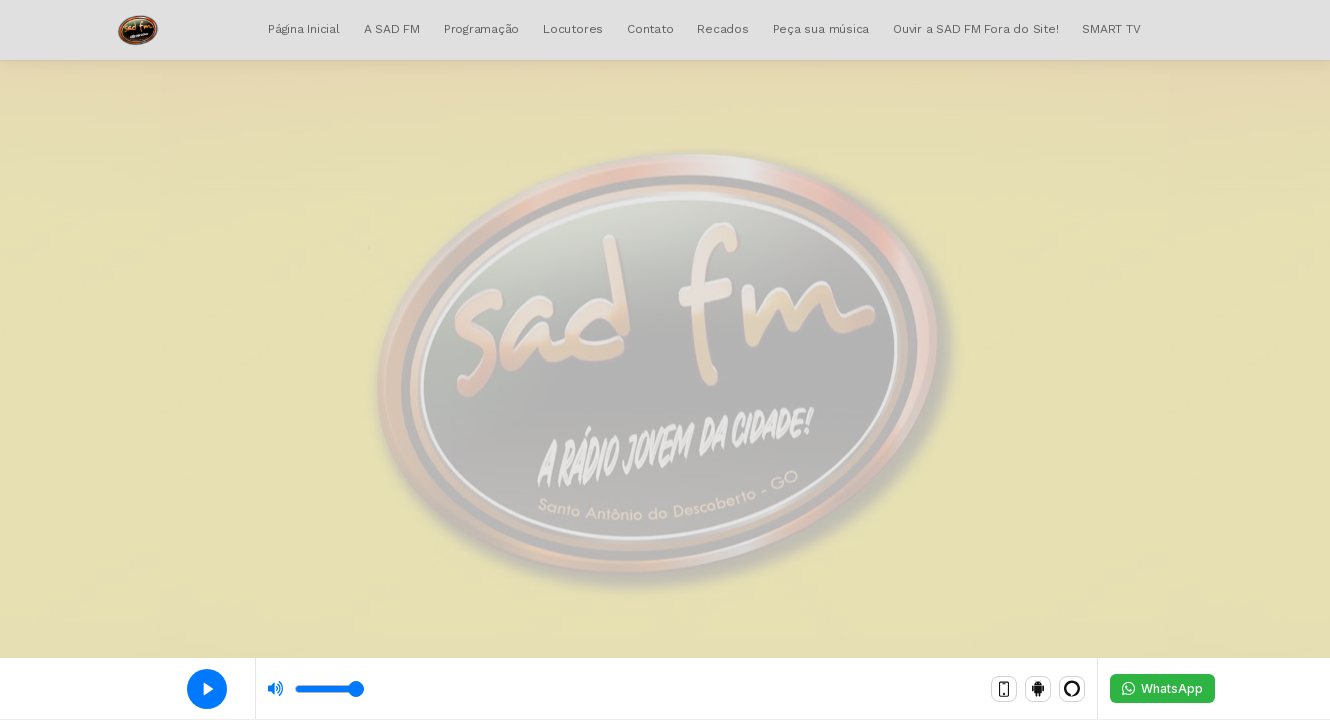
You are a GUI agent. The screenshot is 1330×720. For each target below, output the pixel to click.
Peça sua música (821, 29)
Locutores (573, 29)
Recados (722, 29)
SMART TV (1111, 29)
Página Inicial (304, 29)
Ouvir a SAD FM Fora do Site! (975, 29)
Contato (650, 29)
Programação (481, 29)
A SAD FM (392, 29)
